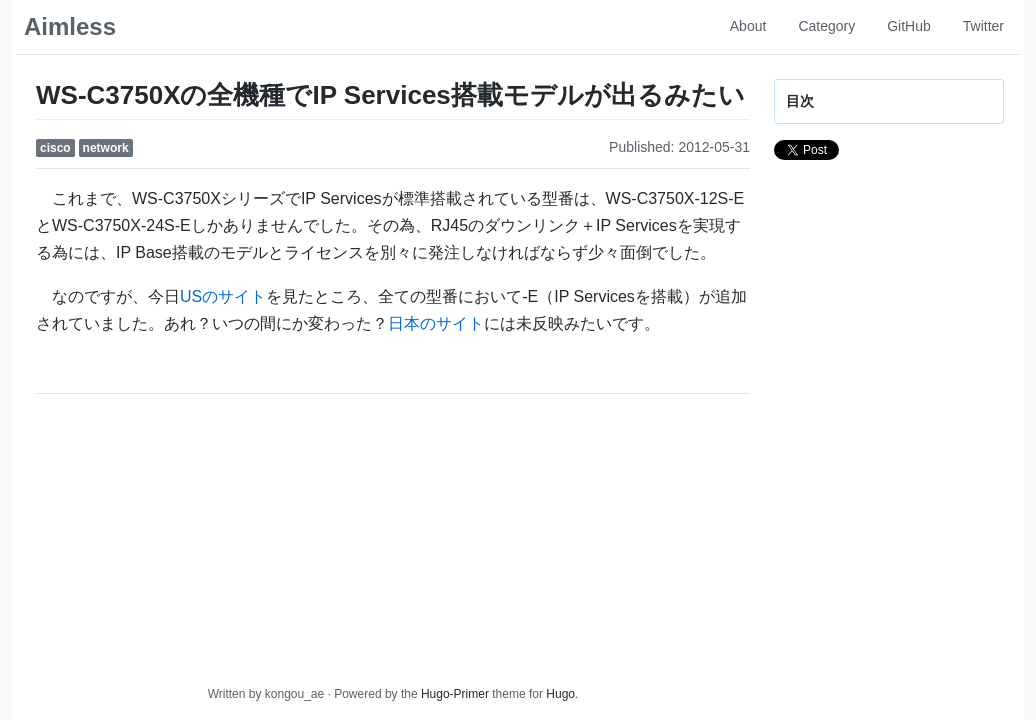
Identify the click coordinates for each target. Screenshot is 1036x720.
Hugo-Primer (455, 694)
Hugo (560, 694)
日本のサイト (436, 323)
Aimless (70, 26)
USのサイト (223, 296)
